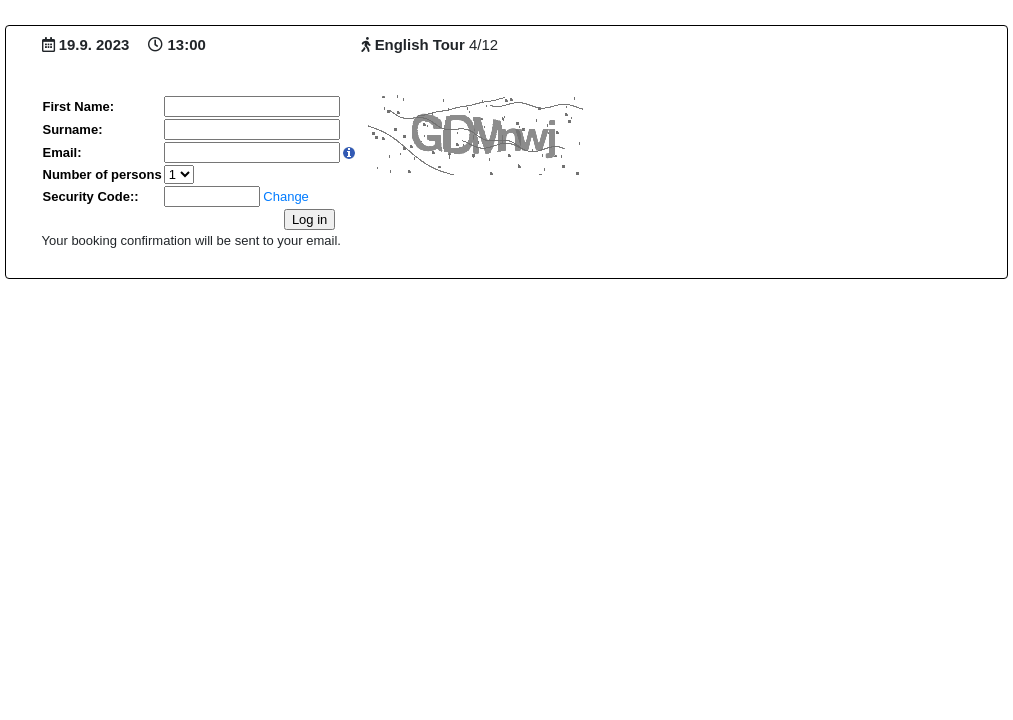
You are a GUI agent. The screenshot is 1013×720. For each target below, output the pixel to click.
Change (286, 196)
